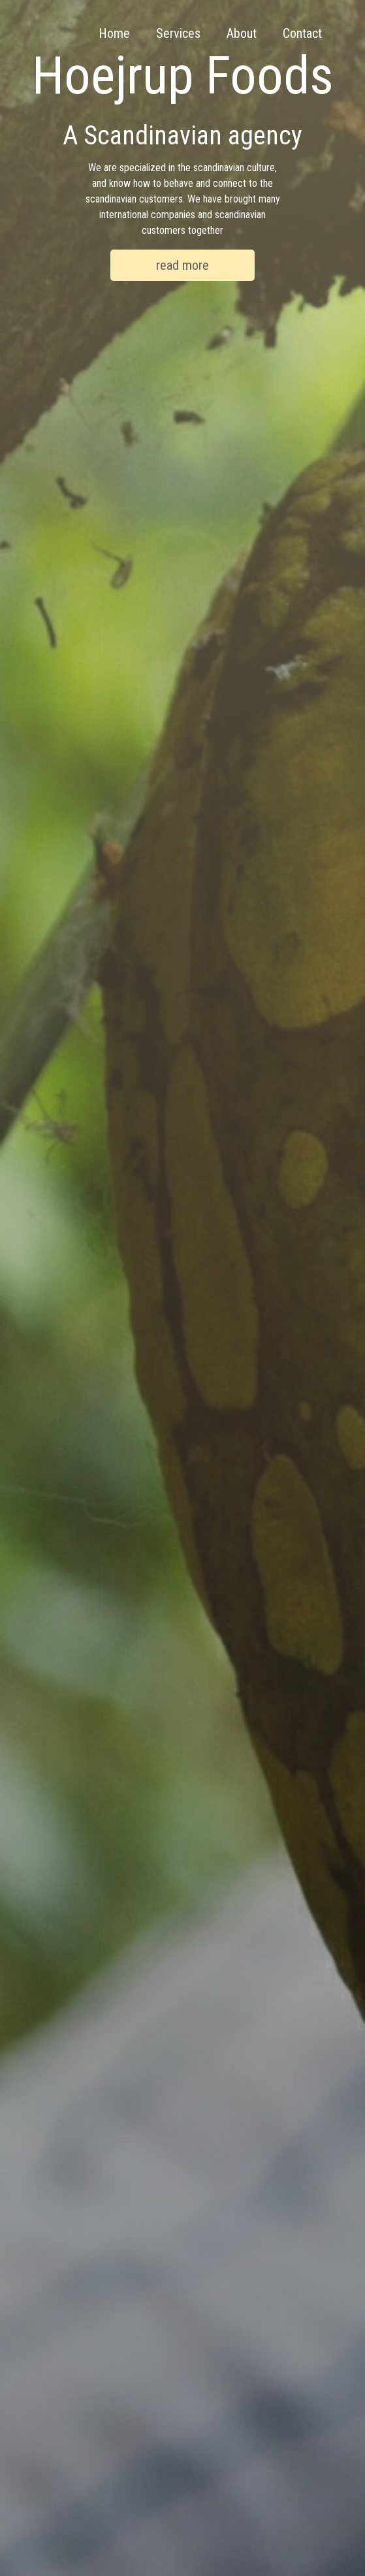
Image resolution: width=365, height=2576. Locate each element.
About (242, 33)
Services (178, 33)
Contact (302, 33)
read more (182, 265)
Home (114, 33)
